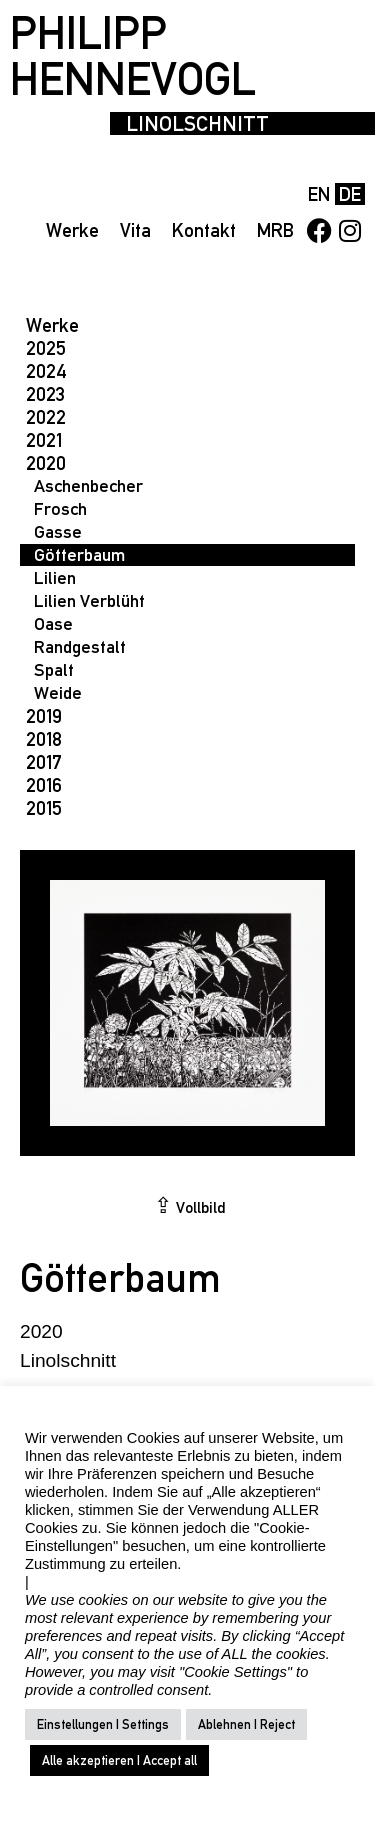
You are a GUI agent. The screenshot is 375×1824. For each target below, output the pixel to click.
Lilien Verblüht (89, 600)
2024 (46, 371)
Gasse (58, 531)
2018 (44, 739)
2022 (46, 417)
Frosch (60, 508)
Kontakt (204, 230)
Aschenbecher (88, 485)
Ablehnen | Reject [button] (246, 1724)
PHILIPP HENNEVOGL (133, 56)
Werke (72, 230)
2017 (44, 762)
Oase (53, 623)
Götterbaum (79, 554)
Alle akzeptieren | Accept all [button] (119, 1760)
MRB (275, 230)
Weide (58, 692)
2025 (46, 348)
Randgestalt (80, 646)
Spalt (54, 669)
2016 (44, 785)
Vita (135, 230)
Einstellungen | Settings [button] (103, 1724)
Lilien (55, 577)
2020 (46, 463)
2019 (44, 716)
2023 (45, 394)
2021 (44, 440)
